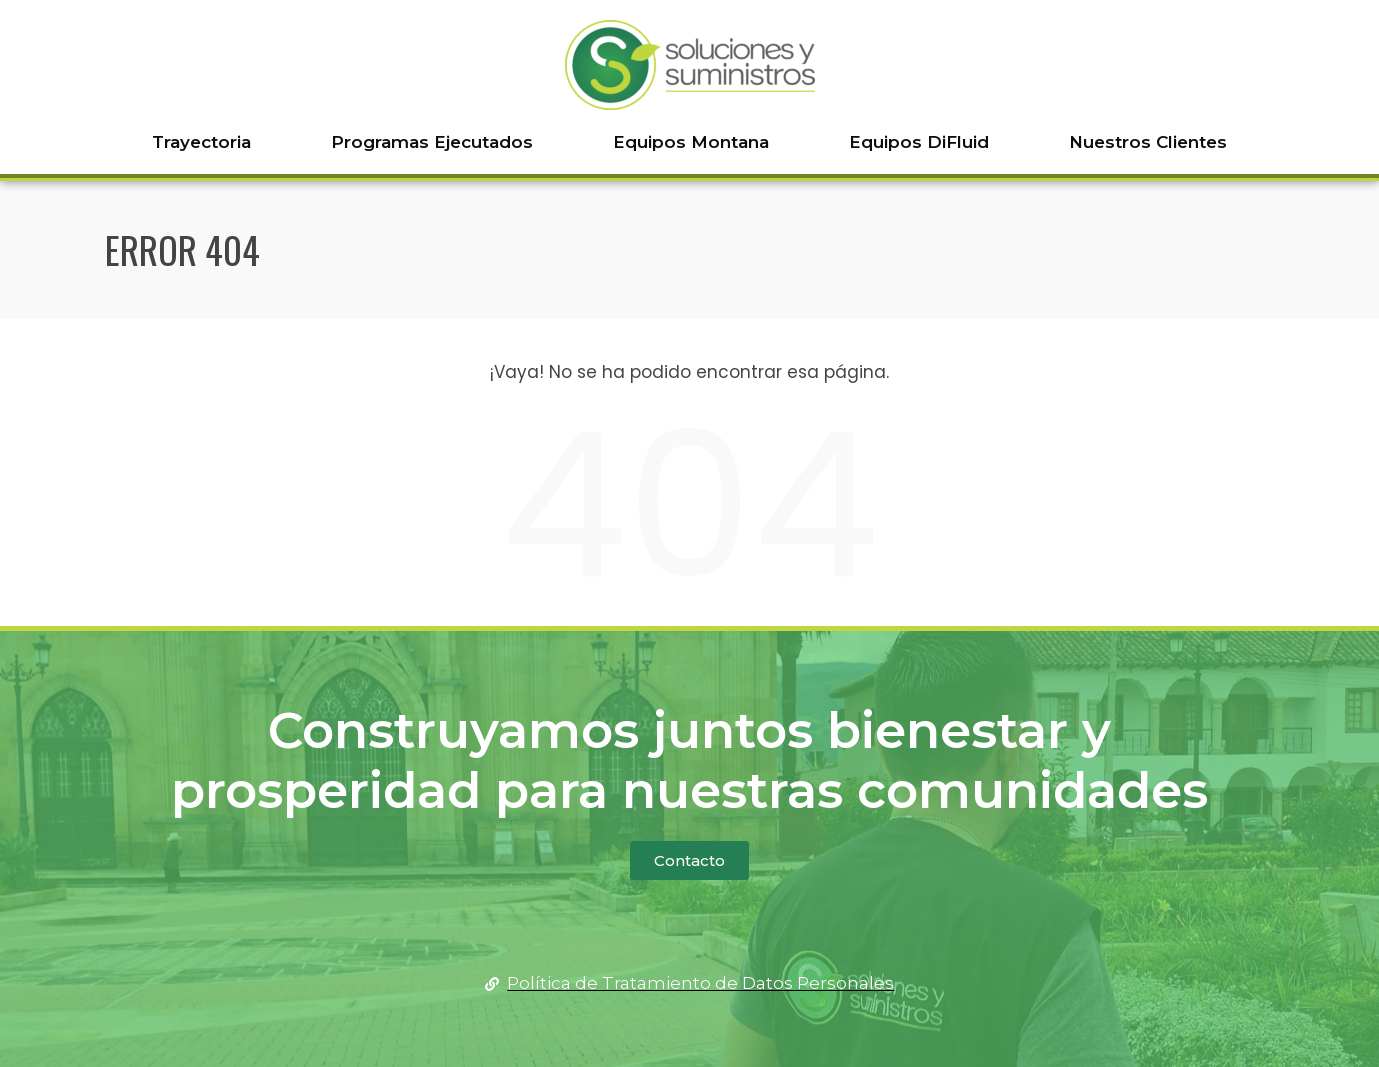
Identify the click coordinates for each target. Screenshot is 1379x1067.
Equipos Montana (691, 142)
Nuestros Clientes (1148, 142)
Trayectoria (201, 142)
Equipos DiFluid (919, 142)
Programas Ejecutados (432, 142)
